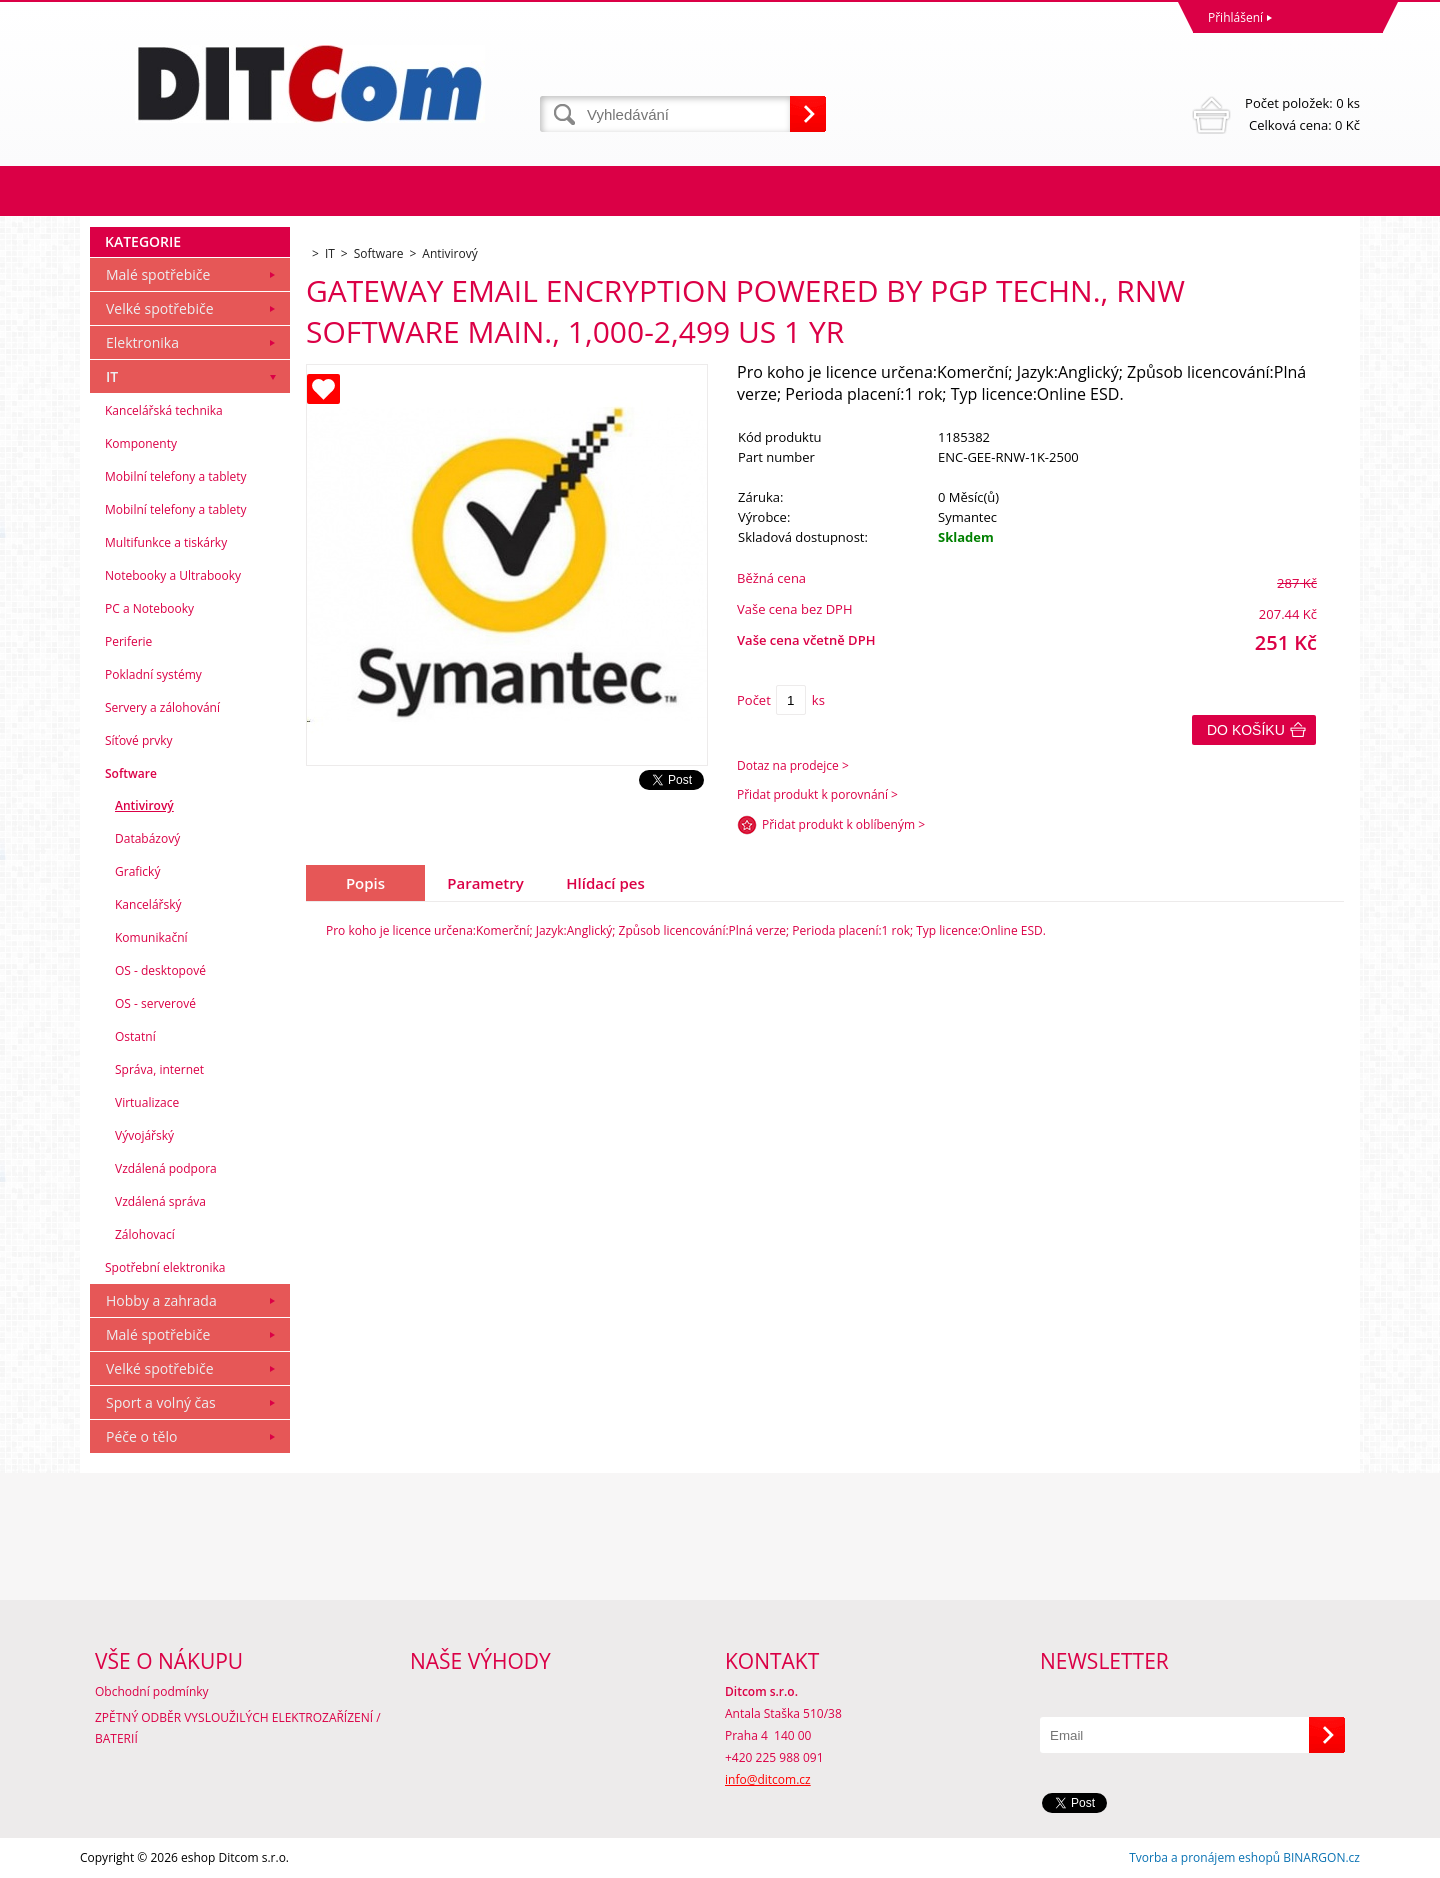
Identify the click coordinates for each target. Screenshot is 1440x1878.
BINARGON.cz (1321, 1857)
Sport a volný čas (161, 1402)
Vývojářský (144, 1135)
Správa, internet (159, 1069)
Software (131, 773)
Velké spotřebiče (160, 308)
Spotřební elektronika (165, 1267)
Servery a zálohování (162, 707)
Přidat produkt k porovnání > (817, 794)
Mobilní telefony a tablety (176, 476)
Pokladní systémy (153, 674)
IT (112, 376)
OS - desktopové (160, 970)
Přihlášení (1235, 17)
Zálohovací (145, 1234)
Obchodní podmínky (152, 1691)
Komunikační (151, 937)
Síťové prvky (139, 740)
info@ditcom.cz (768, 1779)
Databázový (147, 838)
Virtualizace (147, 1102)
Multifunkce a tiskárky (166, 542)
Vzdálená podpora (166, 1168)
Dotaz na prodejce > (793, 765)
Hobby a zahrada (161, 1300)
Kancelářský (148, 904)
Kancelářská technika (164, 410)
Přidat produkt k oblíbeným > (843, 824)
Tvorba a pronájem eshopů (1204, 1857)
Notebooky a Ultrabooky (173, 575)
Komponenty (141, 443)
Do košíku (1246, 730)
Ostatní (135, 1036)
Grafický (137, 871)
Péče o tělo (141, 1436)
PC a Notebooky (149, 608)
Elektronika (142, 342)
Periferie (128, 641)
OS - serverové (155, 1003)
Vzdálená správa (160, 1201)
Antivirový (144, 805)
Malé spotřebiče (158, 274)
